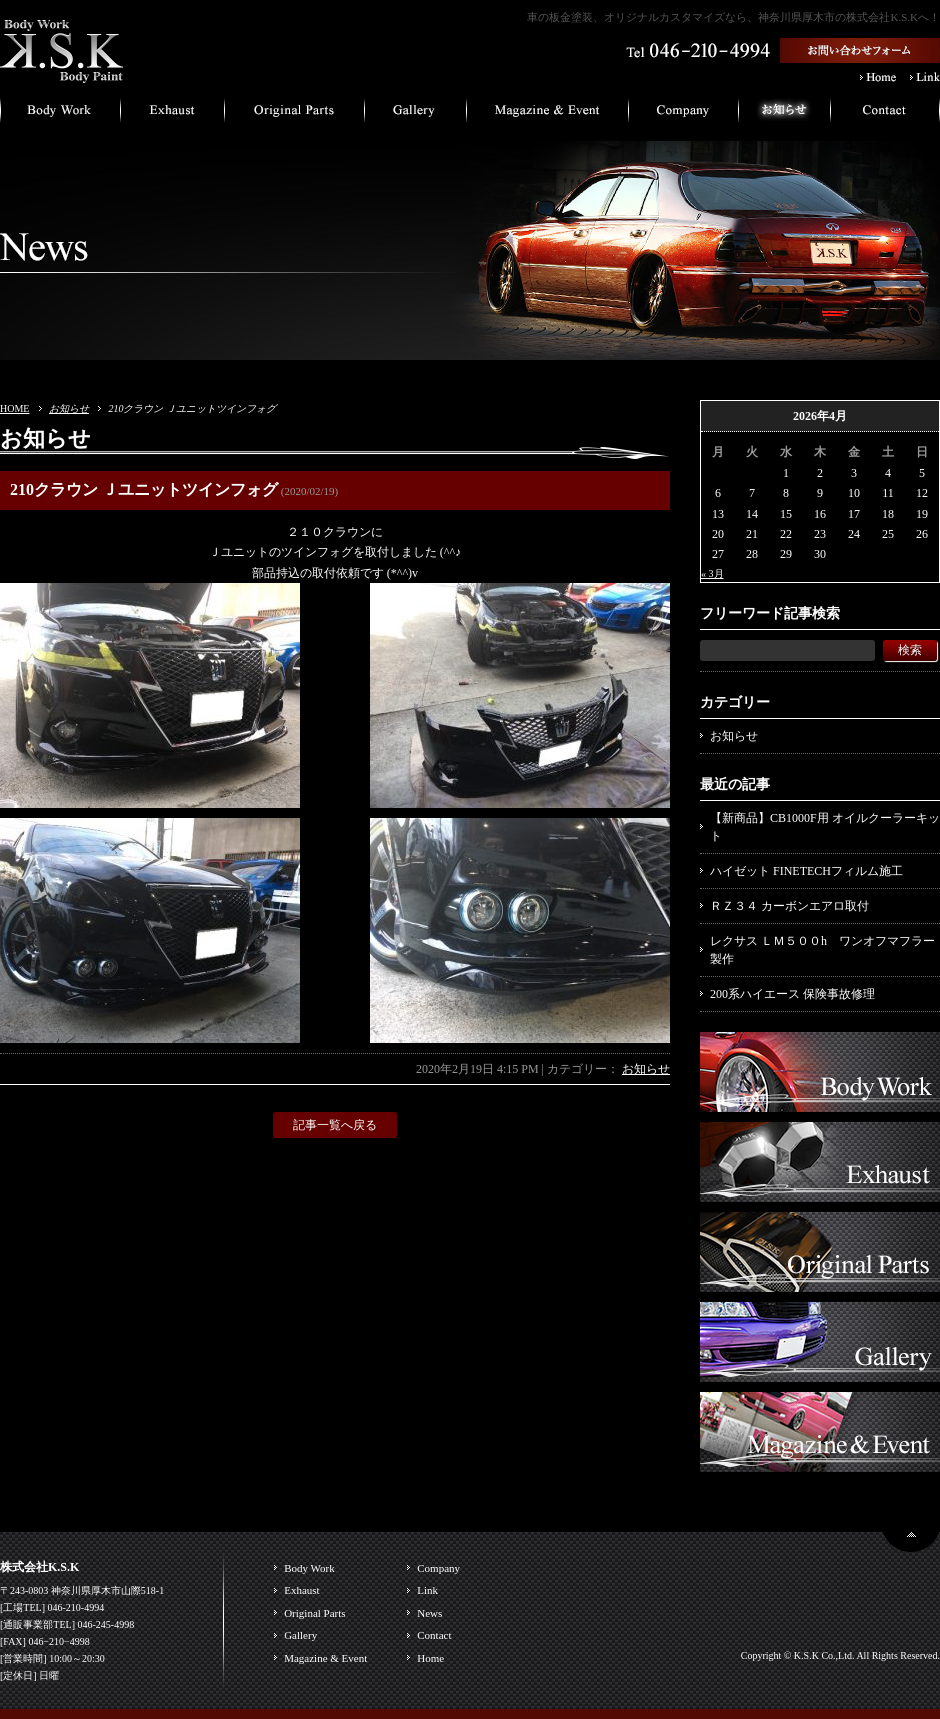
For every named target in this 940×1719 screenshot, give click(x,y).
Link (427, 1590)
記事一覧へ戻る (335, 1125)
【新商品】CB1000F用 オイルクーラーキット (825, 827)
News (429, 1613)
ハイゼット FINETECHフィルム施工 (806, 871)
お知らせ (69, 408)
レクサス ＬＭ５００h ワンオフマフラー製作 (822, 950)
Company (438, 1568)
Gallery (300, 1635)
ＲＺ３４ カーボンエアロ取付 (789, 906)
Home (430, 1658)
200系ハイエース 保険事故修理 (792, 994)
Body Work (309, 1568)
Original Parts (314, 1613)
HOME (14, 408)
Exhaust (301, 1590)
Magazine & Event (325, 1658)
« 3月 (712, 573)
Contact (434, 1635)
